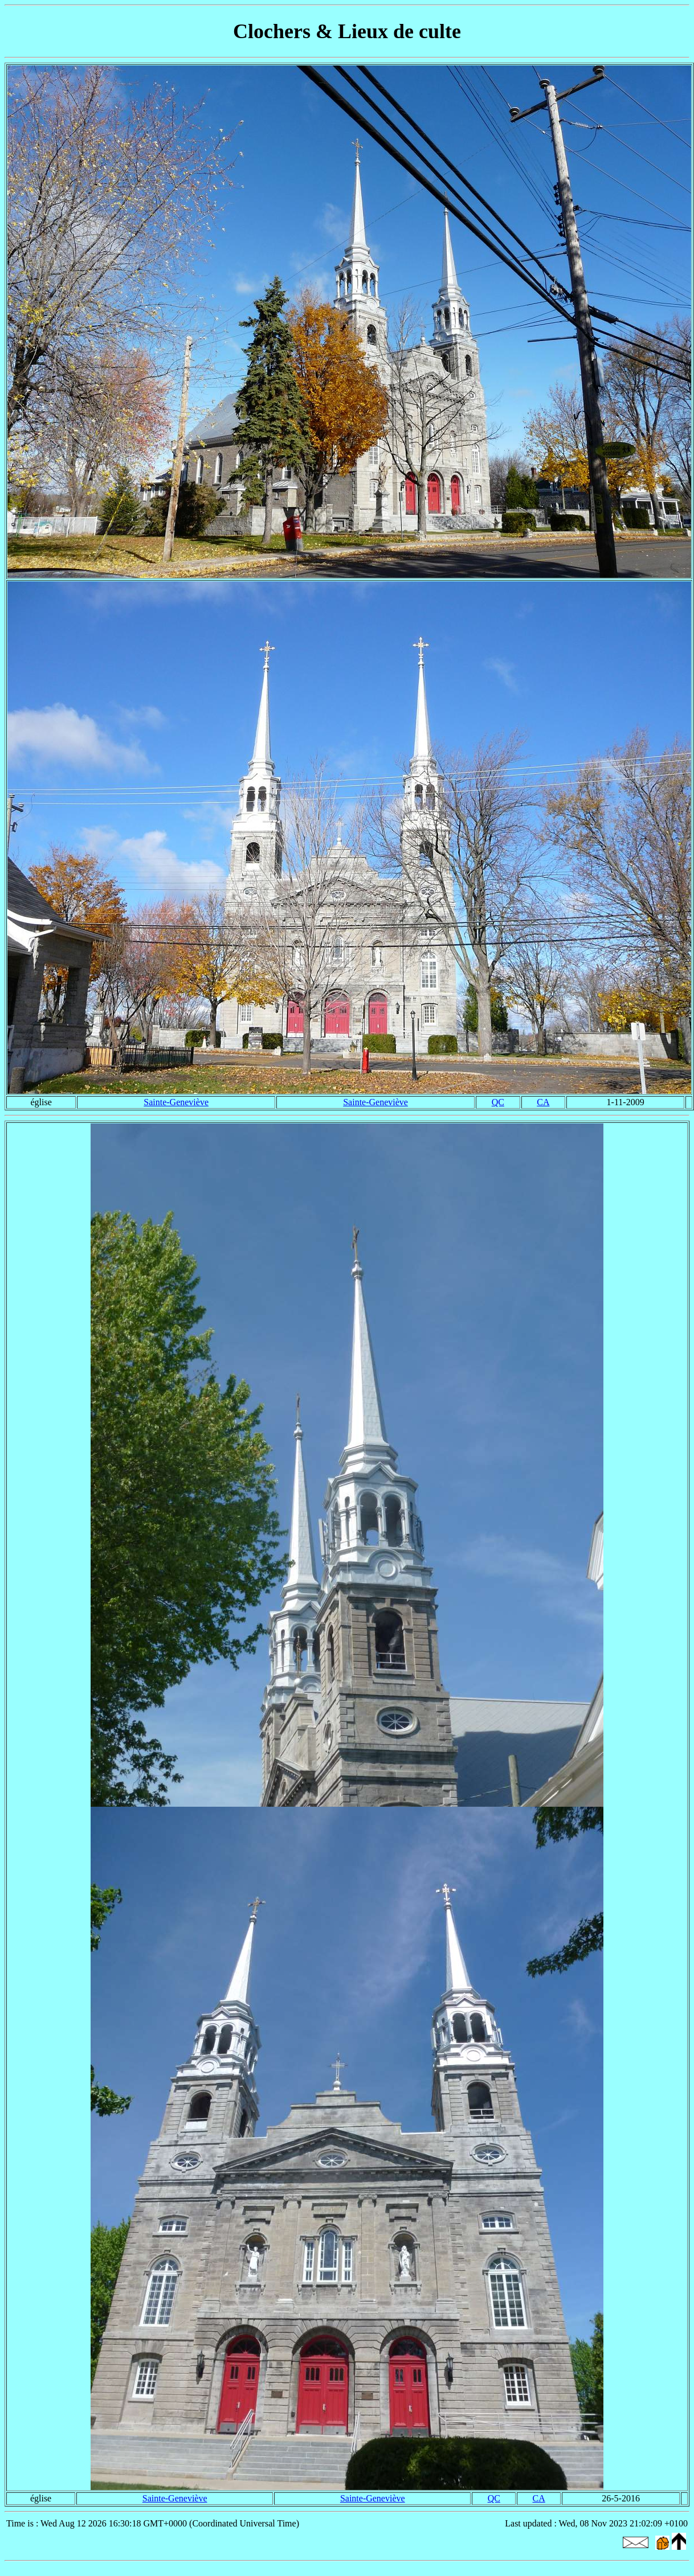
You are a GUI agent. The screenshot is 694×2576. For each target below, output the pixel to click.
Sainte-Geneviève (176, 1102)
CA (543, 1102)
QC (498, 1102)
